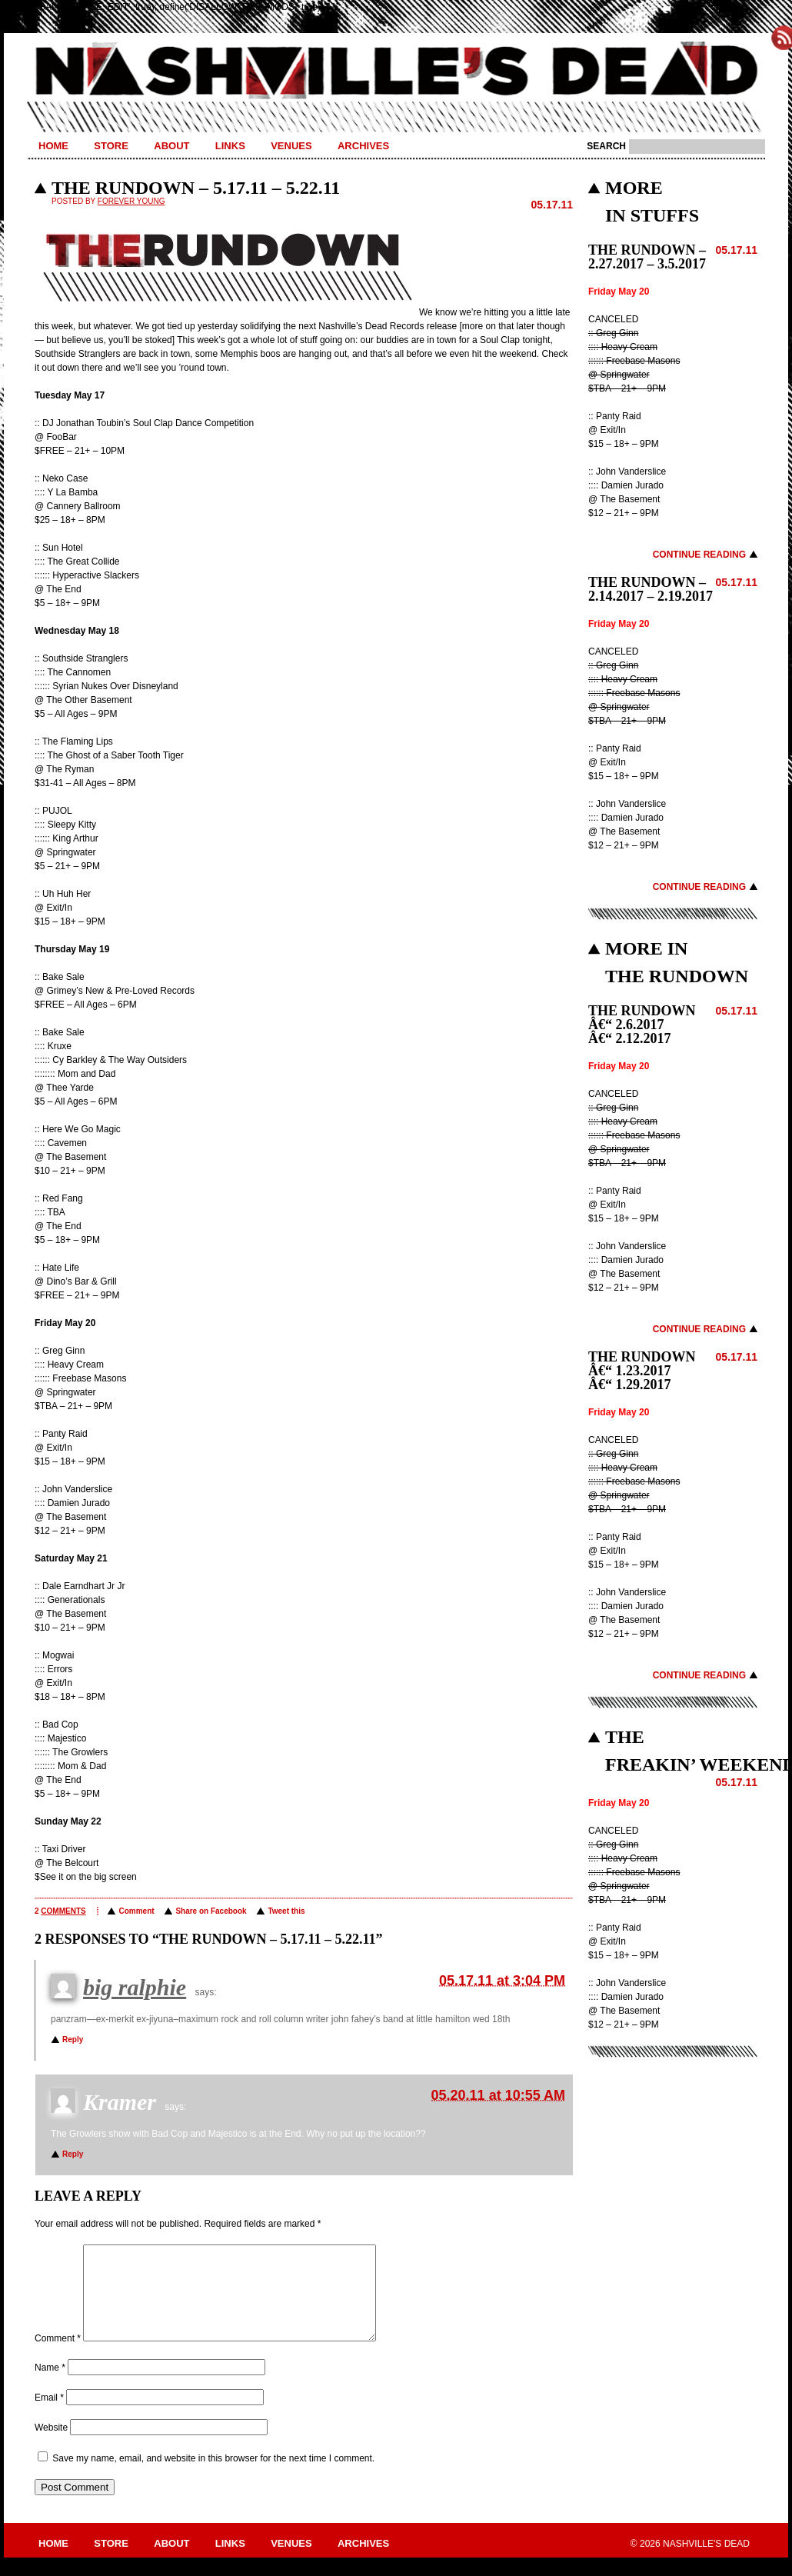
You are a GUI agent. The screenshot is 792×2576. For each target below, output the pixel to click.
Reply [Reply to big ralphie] (72, 2039)
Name (50, 2386)
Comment (136, 1911)
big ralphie (134, 1987)
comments (63, 1911)
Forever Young (131, 201)
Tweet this (286, 1911)
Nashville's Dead (396, 71)
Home (53, 146)
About (171, 146)
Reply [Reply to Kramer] (72, 2154)
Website (51, 2446)
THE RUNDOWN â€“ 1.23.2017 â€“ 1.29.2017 (642, 1370)
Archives (363, 146)
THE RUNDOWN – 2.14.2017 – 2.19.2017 (650, 589)
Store (111, 146)
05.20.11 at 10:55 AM (498, 2095)
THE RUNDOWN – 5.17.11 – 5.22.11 (196, 188)
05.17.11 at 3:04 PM (502, 1980)
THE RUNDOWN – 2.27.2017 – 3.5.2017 (647, 257)
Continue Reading (699, 554)
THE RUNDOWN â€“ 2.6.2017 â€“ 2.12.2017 (642, 1024)
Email (49, 2416)
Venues (291, 146)
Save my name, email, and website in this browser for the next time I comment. (213, 2476)
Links (230, 146)
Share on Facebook (210, 1911)
